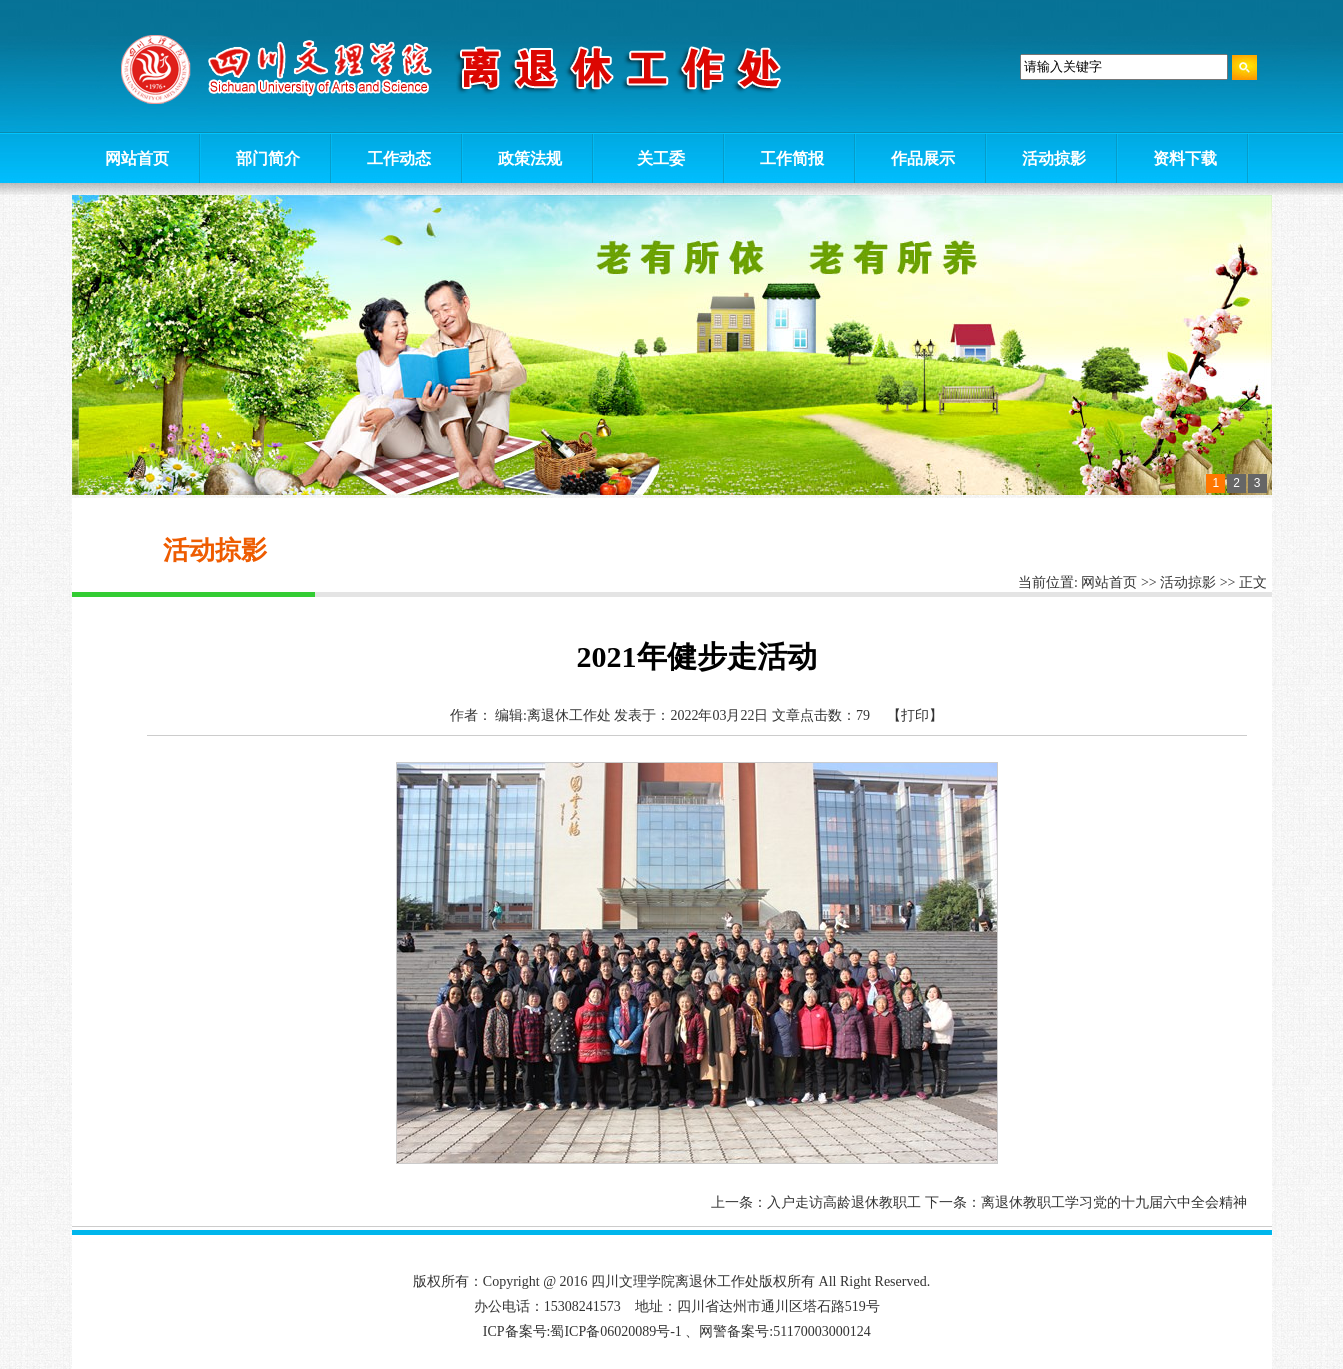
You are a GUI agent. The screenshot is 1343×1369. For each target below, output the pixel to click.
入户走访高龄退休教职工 (844, 1202)
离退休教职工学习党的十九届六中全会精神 (1114, 1202)
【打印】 (915, 715)
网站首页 (1109, 582)
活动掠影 (1188, 582)
